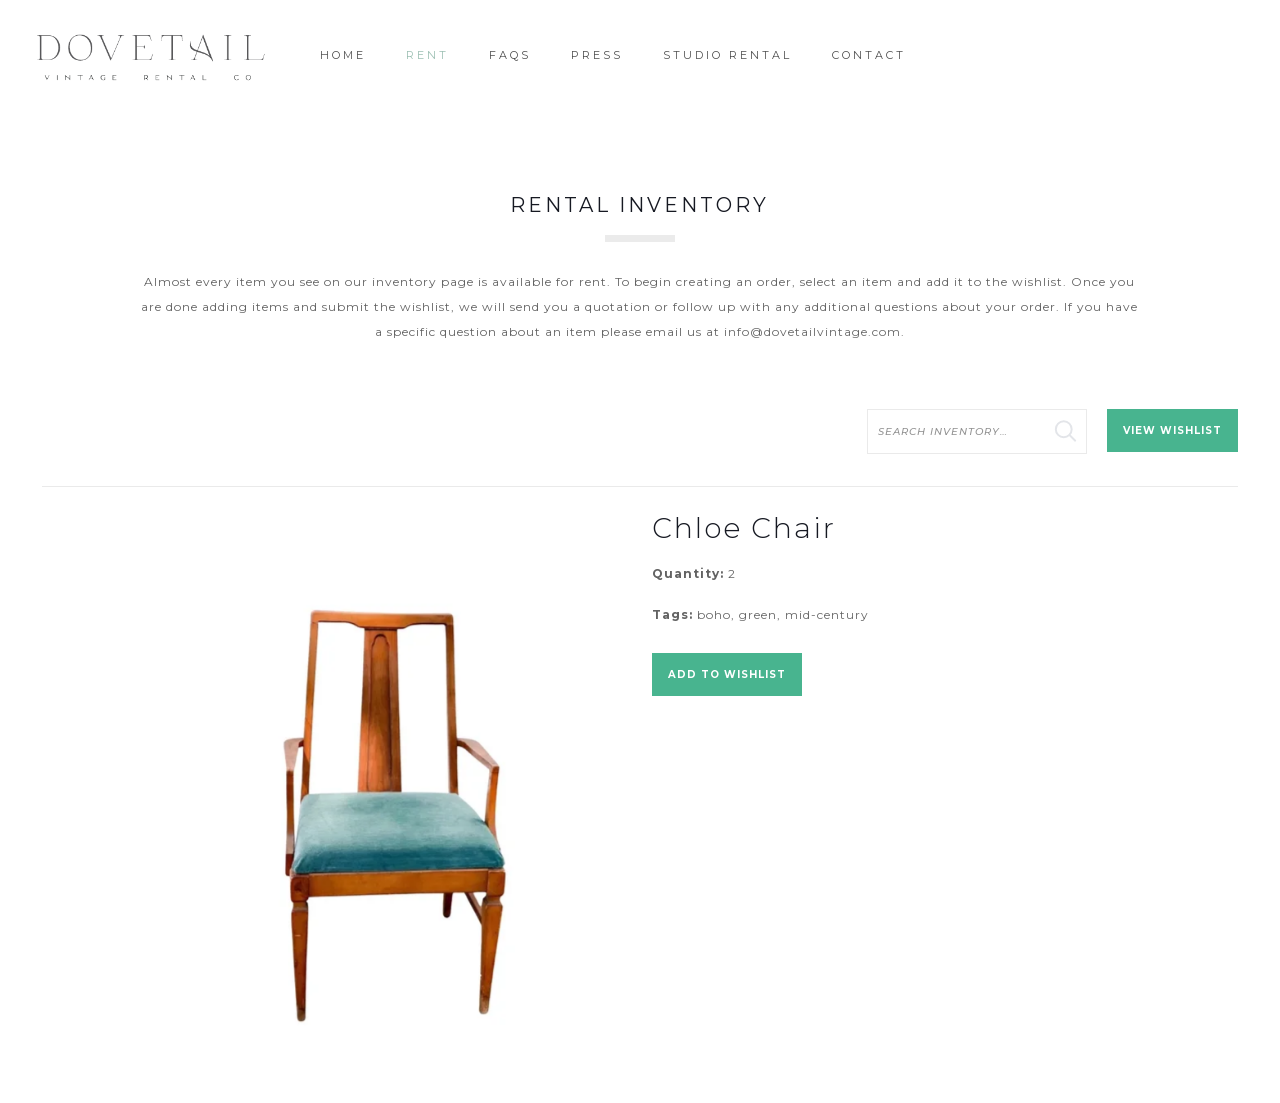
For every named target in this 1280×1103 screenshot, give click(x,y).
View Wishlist (1172, 430)
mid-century (827, 614)
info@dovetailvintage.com (812, 331)
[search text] (977, 431)
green (758, 614)
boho (714, 614)
